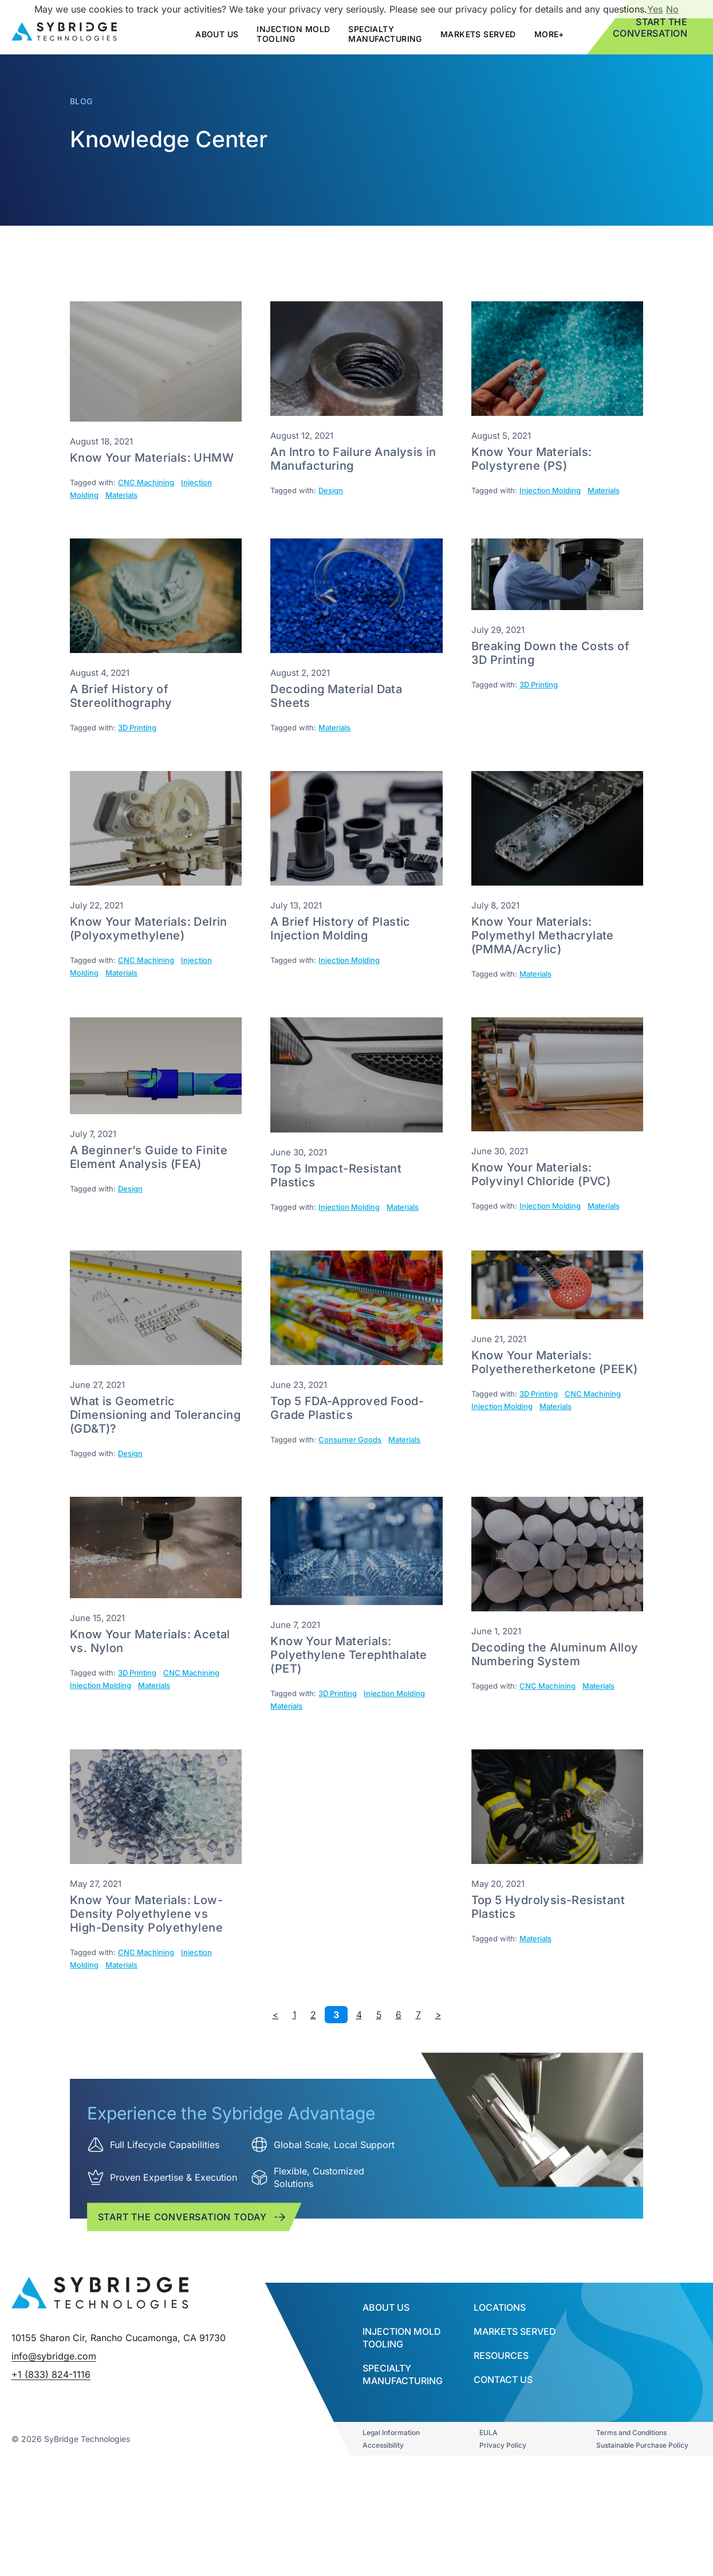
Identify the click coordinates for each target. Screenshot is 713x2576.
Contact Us (503, 2482)
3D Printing (137, 727)
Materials (121, 495)
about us (216, 34)
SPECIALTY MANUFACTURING (385, 34)
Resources (501, 2458)
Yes (655, 9)
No (672, 9)
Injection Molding (550, 490)
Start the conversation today (192, 2268)
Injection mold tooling (293, 34)
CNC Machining (146, 482)
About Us (386, 2410)
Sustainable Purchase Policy (642, 2547)
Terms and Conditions (631, 2535)
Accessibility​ (383, 2547)
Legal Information (391, 2535)
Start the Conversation (650, 27)
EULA (488, 2535)
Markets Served (478, 34)
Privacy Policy (502, 2547)
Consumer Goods (349, 1439)
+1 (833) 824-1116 (50, 2563)
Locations (500, 2410)
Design (330, 490)
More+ (549, 34)
